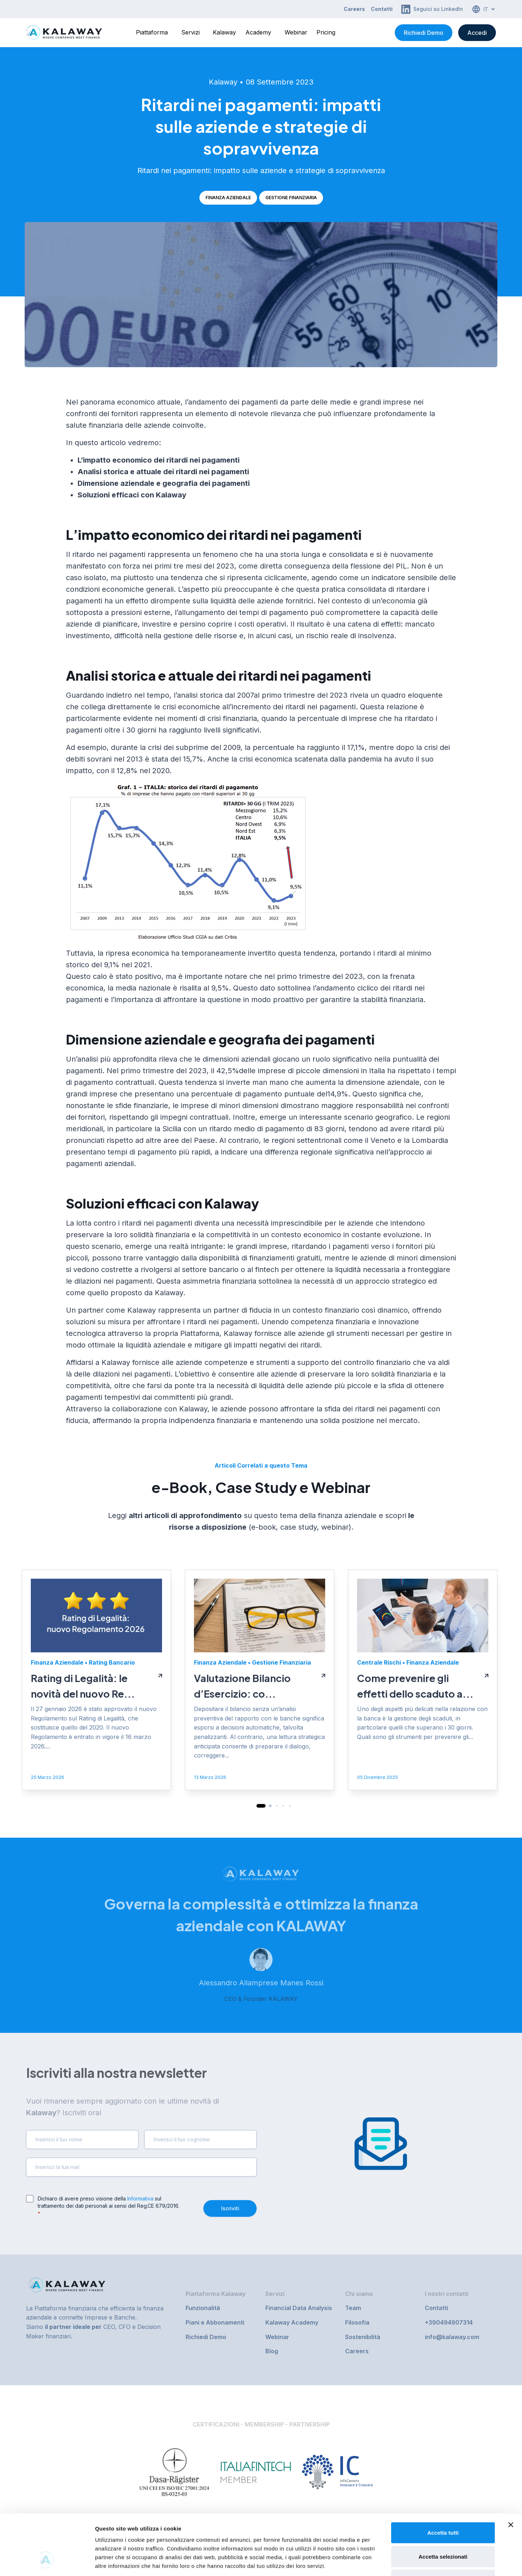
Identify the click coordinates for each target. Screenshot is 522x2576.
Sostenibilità (362, 2337)
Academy (258, 32)
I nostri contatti (446, 2293)
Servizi (190, 32)
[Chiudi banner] (510, 2472)
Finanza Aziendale (228, 197)
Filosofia (357, 2322)
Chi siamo (359, 2293)
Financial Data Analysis (298, 2308)
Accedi (477, 32)
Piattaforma (152, 32)
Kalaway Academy (291, 2322)
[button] (261, 2043)
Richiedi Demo (423, 32)
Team (353, 2308)
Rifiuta (443, 2528)
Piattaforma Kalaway (215, 2293)
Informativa (140, 2198)
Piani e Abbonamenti (215, 2322)
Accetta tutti (443, 2481)
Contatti (382, 9)
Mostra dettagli (381, 2562)
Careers (354, 9)
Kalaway (224, 32)
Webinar (296, 32)
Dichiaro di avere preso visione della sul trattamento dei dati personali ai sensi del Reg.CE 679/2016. (108, 2205)
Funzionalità (203, 2308)
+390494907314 (449, 2322)
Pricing (325, 32)
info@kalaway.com (452, 2337)
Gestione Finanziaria (291, 197)
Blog (271, 2351)
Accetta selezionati (442, 2505)
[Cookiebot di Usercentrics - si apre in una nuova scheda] (47, 2561)
